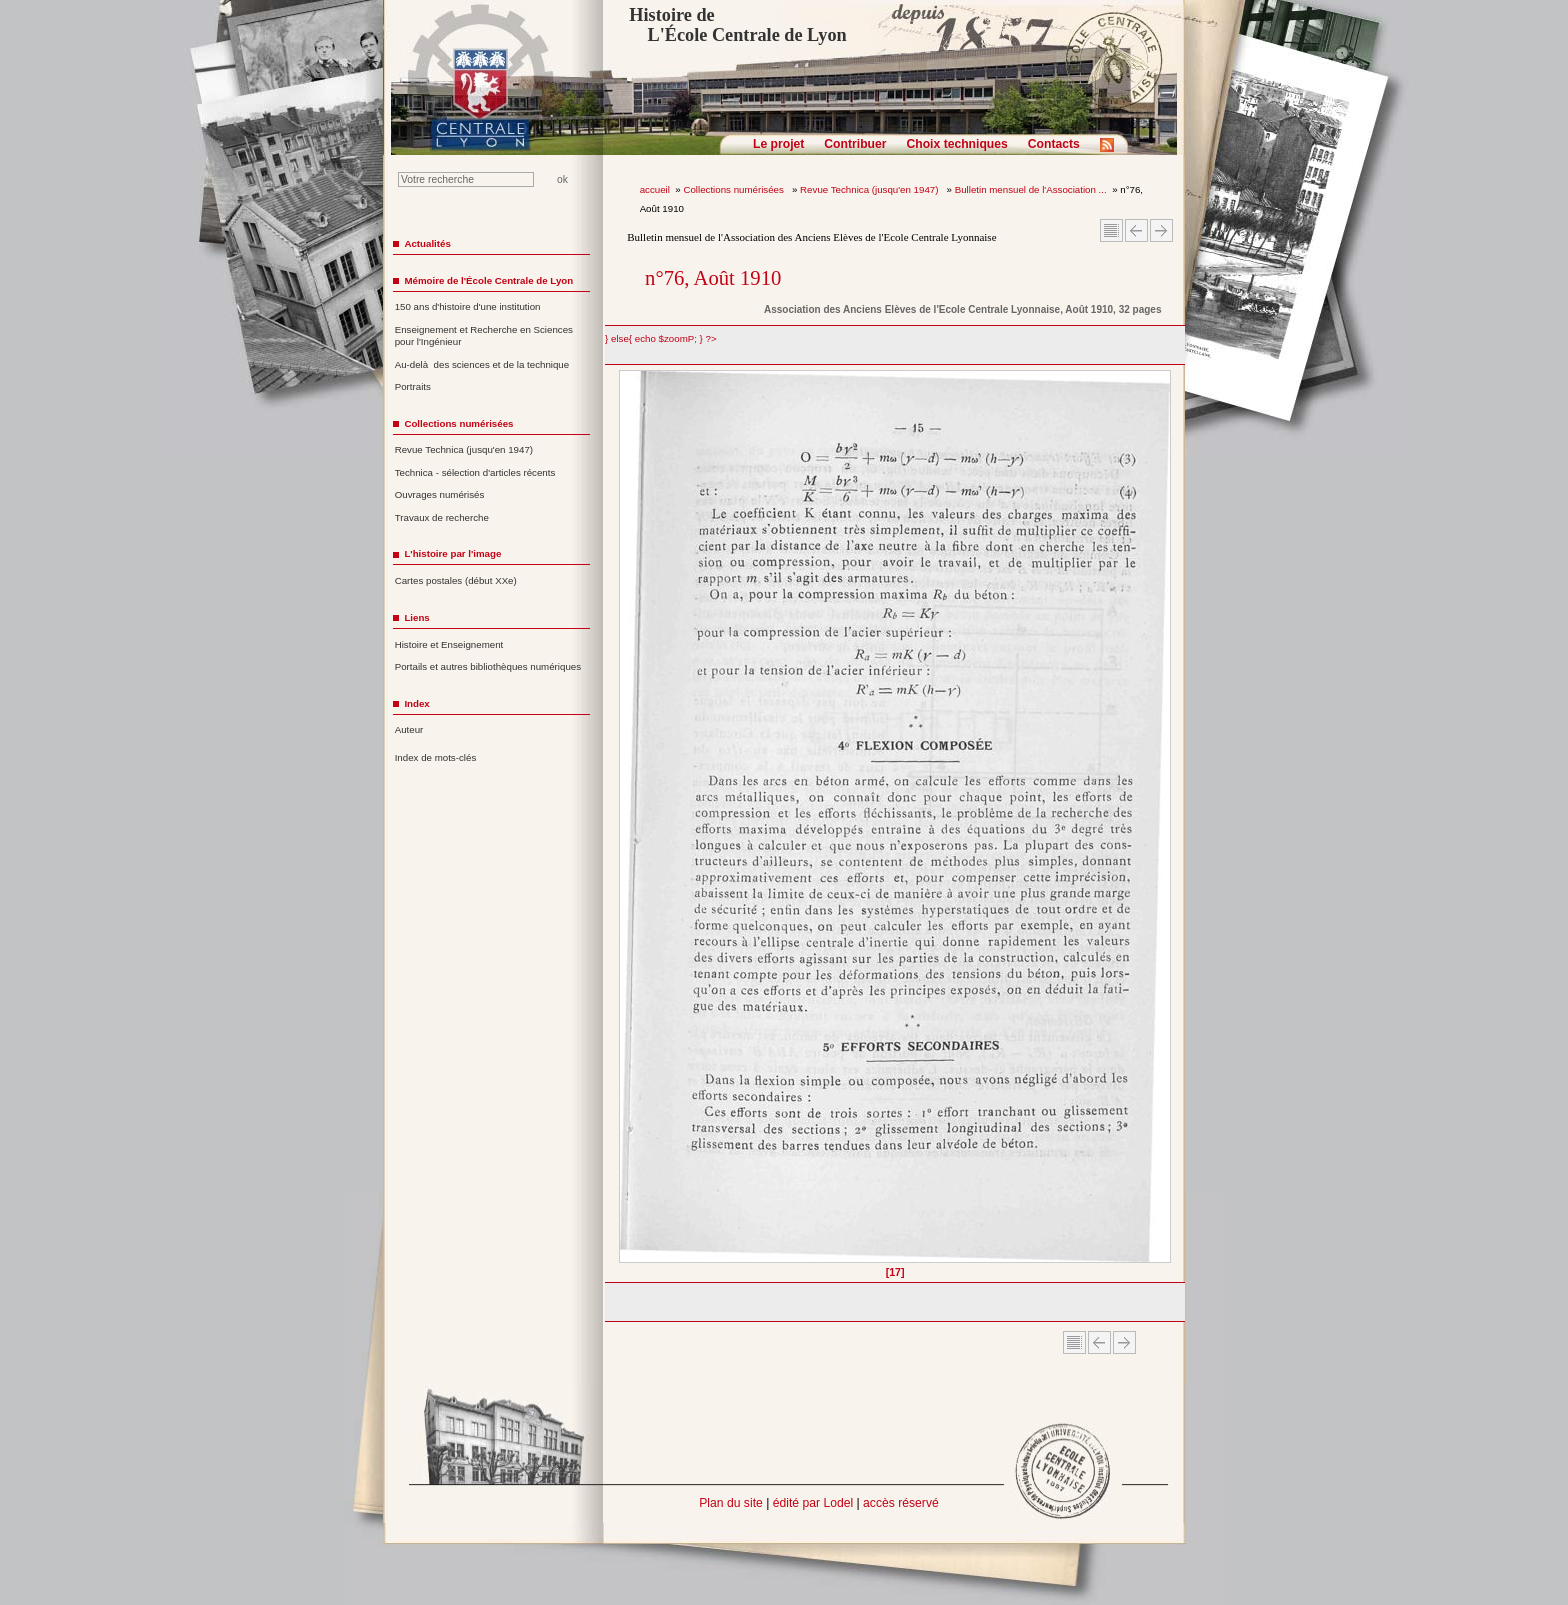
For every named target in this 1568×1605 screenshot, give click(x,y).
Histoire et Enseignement (449, 644)
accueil (655, 189)
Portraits (413, 386)
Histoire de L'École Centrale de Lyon (737, 25)
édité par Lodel (813, 1503)
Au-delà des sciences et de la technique (482, 364)
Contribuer (855, 144)
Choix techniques (956, 144)
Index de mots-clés (436, 757)
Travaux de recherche (442, 517)
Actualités (427, 243)
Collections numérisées (734, 189)
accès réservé (901, 1503)
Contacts (1054, 144)
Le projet (778, 144)
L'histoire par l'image (452, 553)
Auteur (409, 729)
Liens (416, 617)
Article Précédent (1136, 230)
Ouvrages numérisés (440, 494)
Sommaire (1111, 230)
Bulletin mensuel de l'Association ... (1031, 189)
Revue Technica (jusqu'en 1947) (870, 189)
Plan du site (731, 1503)
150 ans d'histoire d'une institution (468, 306)
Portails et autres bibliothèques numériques (488, 666)
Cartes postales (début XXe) (456, 580)
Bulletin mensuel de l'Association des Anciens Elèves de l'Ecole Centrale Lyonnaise (811, 237)
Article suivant (1161, 230)
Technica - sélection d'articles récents (475, 472)
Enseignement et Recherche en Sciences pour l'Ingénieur (484, 336)
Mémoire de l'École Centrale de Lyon (488, 280)
